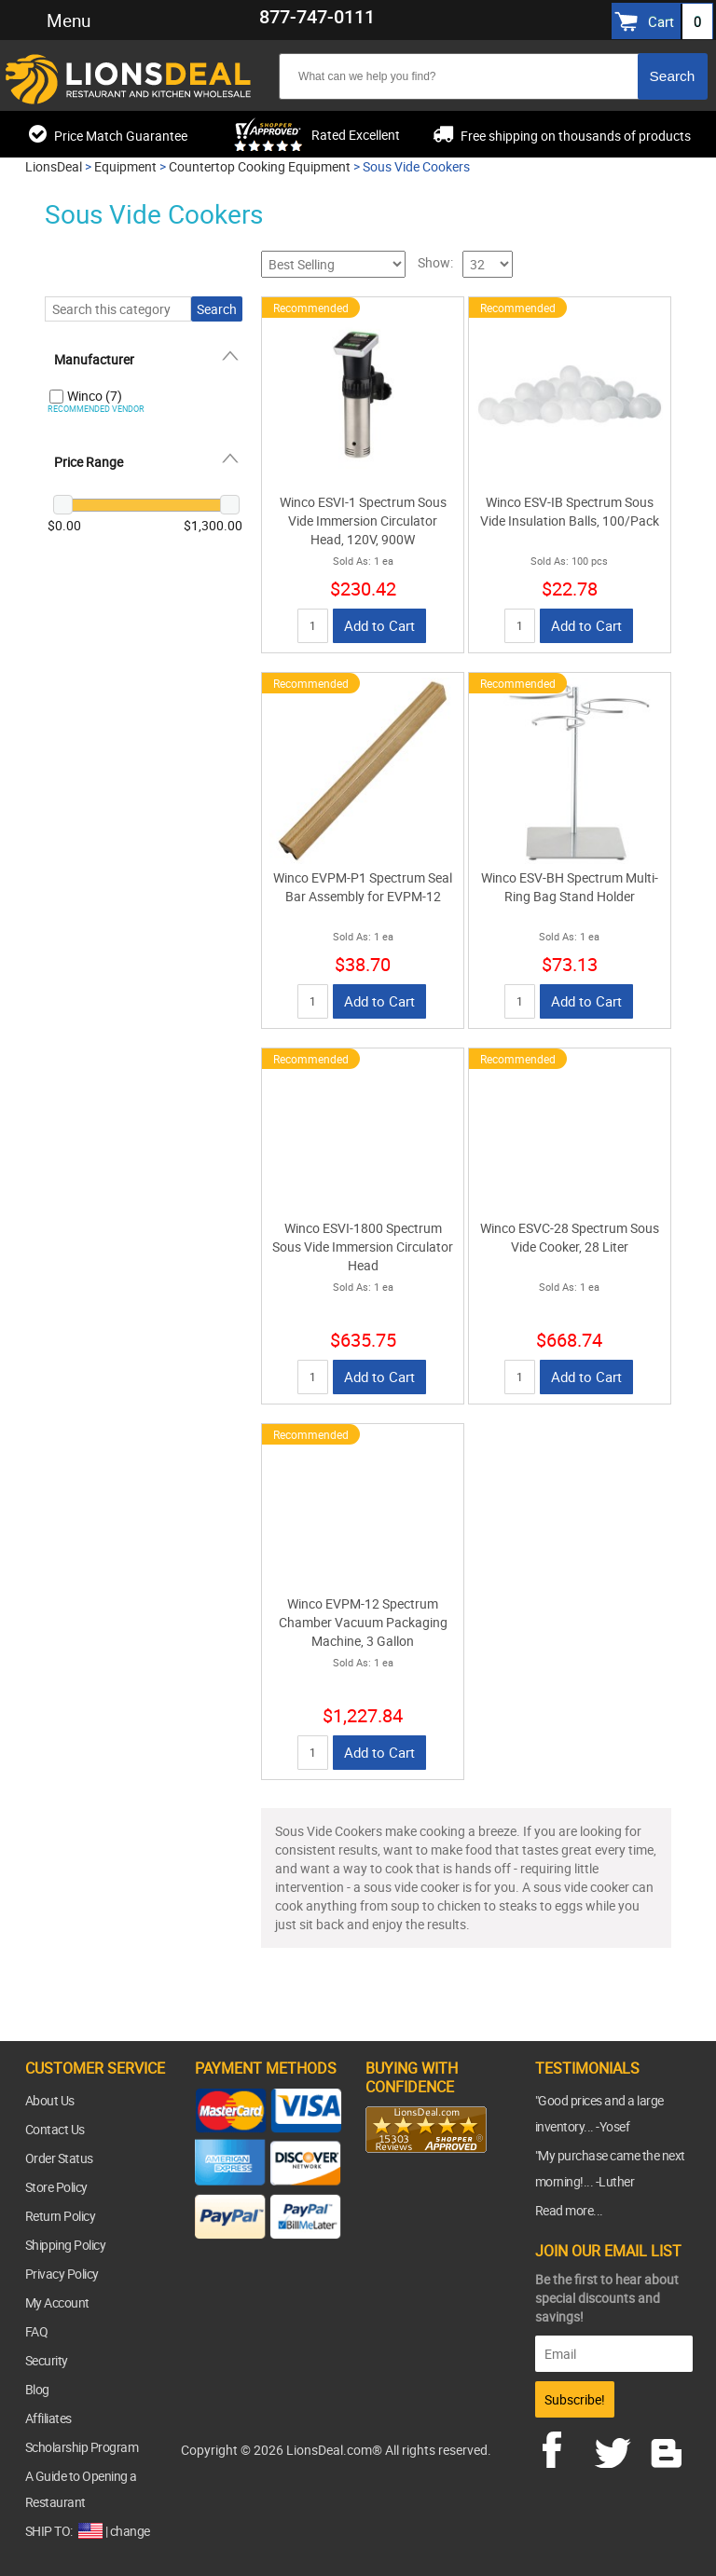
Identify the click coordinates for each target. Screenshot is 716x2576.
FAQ (36, 2331)
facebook (565, 2447)
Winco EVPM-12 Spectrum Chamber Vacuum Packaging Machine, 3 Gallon (363, 1622)
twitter (616, 2447)
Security (46, 2360)
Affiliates (48, 2418)
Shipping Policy (65, 2245)
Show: (435, 262)
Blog (37, 2389)
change (130, 2531)
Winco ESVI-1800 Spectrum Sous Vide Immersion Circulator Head (362, 1246)
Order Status (59, 2158)
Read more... (569, 2210)
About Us (50, 2100)
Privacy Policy (62, 2273)
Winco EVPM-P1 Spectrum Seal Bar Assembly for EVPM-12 (362, 887)
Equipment (125, 166)
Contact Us (55, 2129)
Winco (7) (94, 395)
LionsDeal (53, 166)
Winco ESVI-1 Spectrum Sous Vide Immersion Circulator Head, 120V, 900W (363, 520)
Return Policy (60, 2216)
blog (667, 2447)
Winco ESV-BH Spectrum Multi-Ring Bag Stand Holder (569, 887)
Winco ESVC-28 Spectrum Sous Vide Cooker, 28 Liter (569, 1237)
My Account (57, 2302)
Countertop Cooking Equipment (260, 166)
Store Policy (56, 2187)
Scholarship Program (82, 2447)
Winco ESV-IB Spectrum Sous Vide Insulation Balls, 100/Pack (569, 511)
